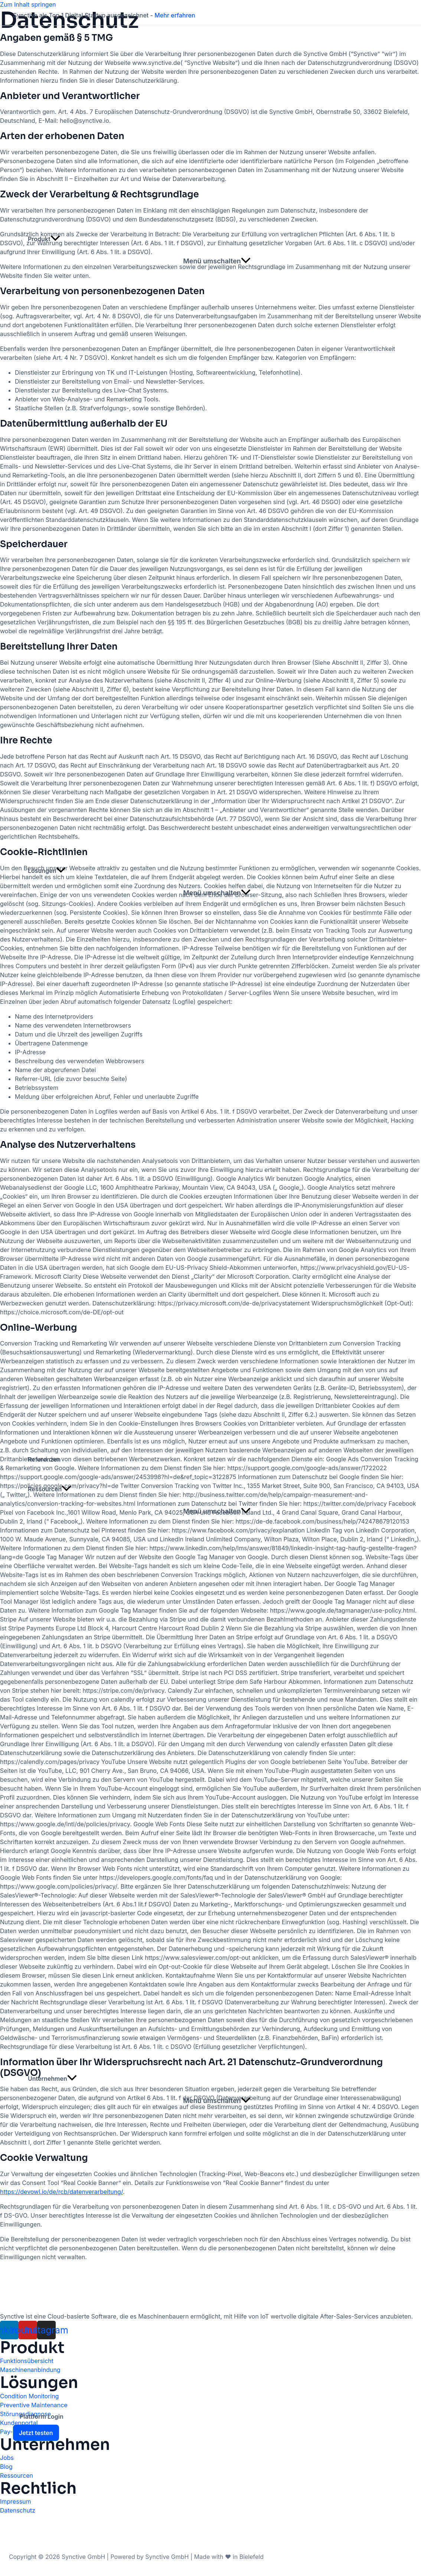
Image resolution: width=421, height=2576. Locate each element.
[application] (55, 239)
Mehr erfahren (174, 15)
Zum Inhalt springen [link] (28, 4)
